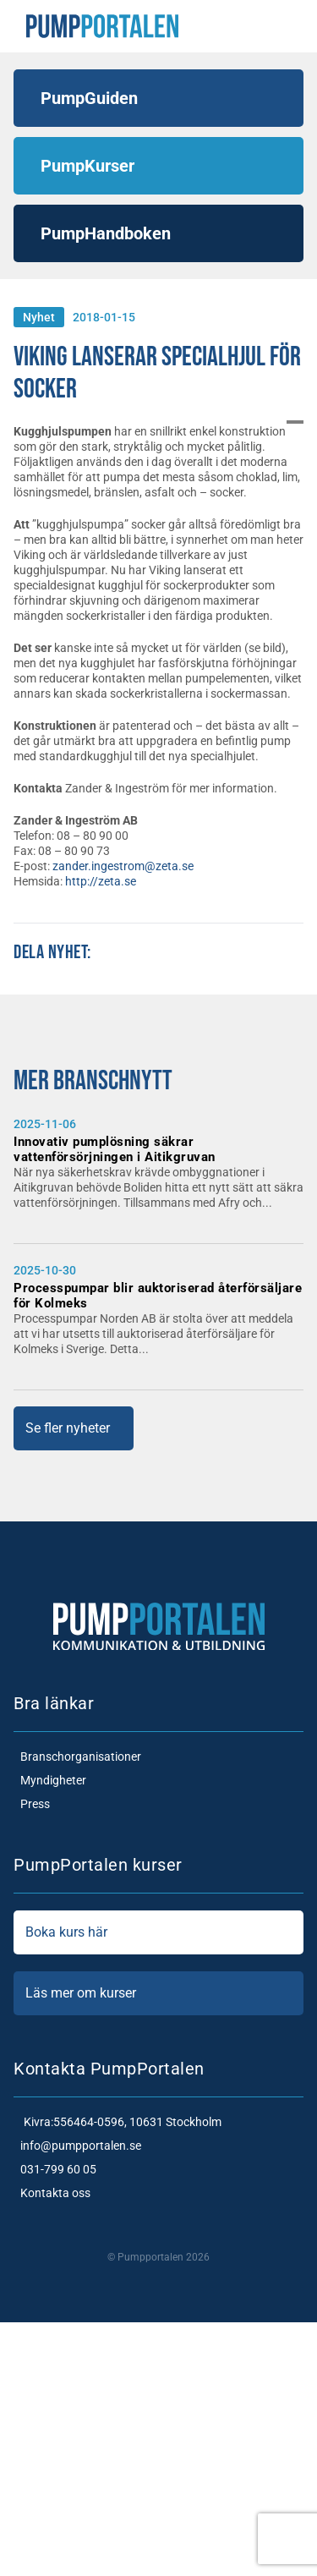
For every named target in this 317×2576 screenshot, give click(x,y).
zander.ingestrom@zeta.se (123, 866)
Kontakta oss (52, 2193)
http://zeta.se (100, 881)
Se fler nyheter (67, 1428)
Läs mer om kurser (158, 1993)
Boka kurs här (158, 1932)
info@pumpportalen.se (77, 2145)
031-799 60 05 (55, 2169)
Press (32, 1803)
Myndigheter (50, 1780)
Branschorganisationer (77, 1756)
